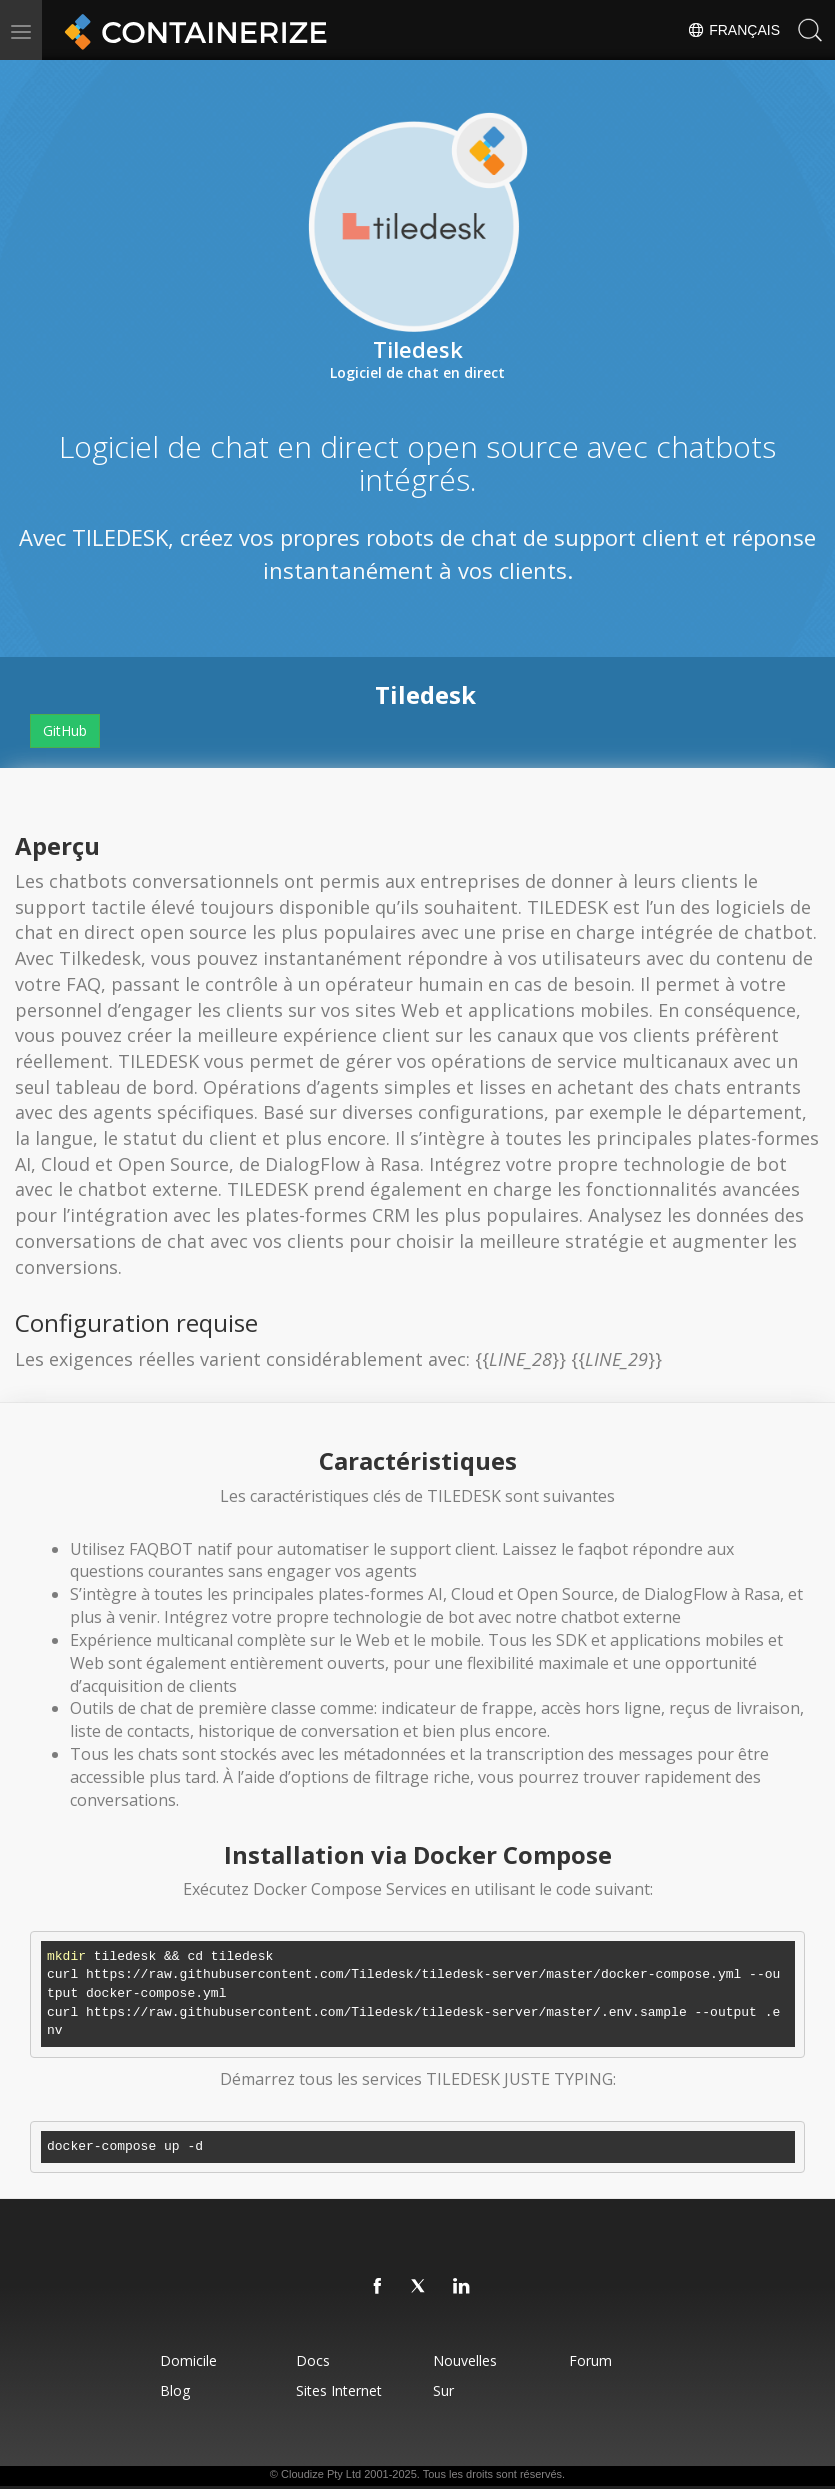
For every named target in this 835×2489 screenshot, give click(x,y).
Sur (443, 2390)
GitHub (65, 730)
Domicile (188, 2360)
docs (313, 2360)
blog (175, 2390)
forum (590, 2360)
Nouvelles (465, 2360)
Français (733, 30)
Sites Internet (339, 2390)
